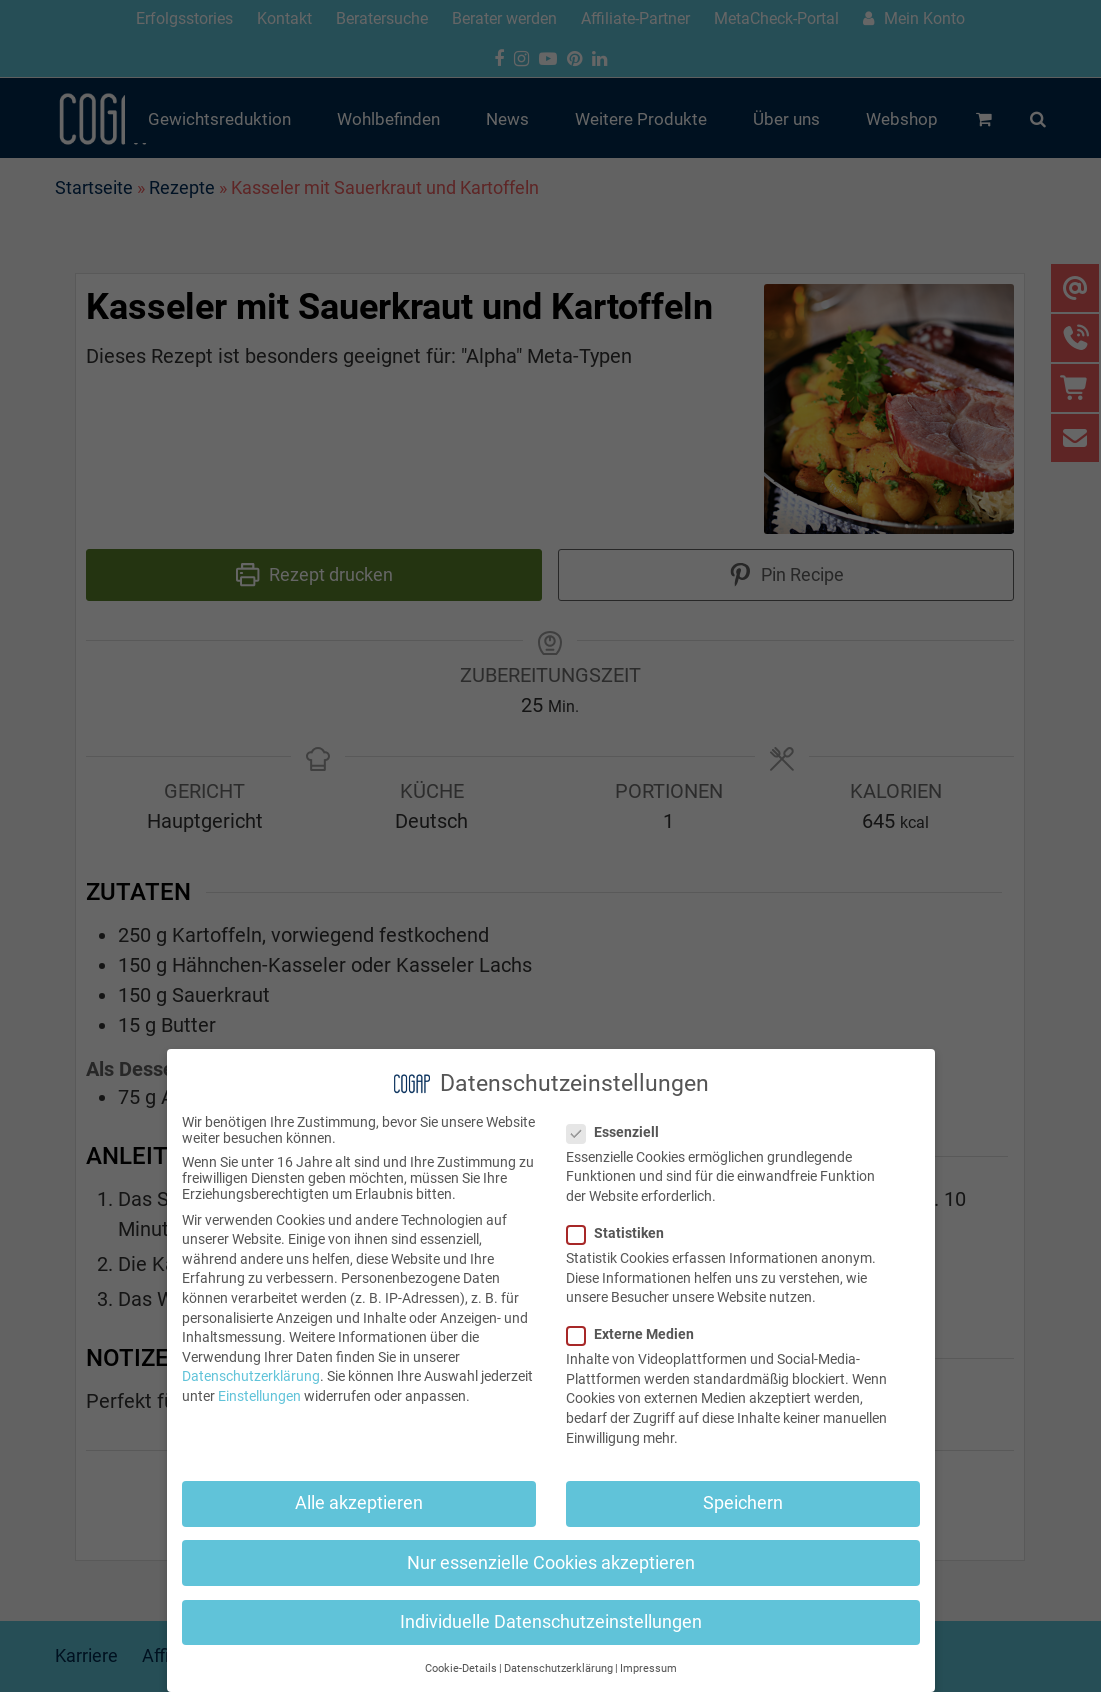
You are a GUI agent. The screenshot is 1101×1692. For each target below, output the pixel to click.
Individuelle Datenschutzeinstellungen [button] (551, 1622)
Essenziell (619, 1132)
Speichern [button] (743, 1503)
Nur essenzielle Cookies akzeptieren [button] (551, 1563)
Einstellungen (259, 1396)
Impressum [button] (648, 1668)
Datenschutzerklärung (251, 1376)
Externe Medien (636, 1334)
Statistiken (621, 1233)
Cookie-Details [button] (461, 1668)
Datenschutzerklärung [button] (558, 1668)
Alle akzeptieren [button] (359, 1503)
